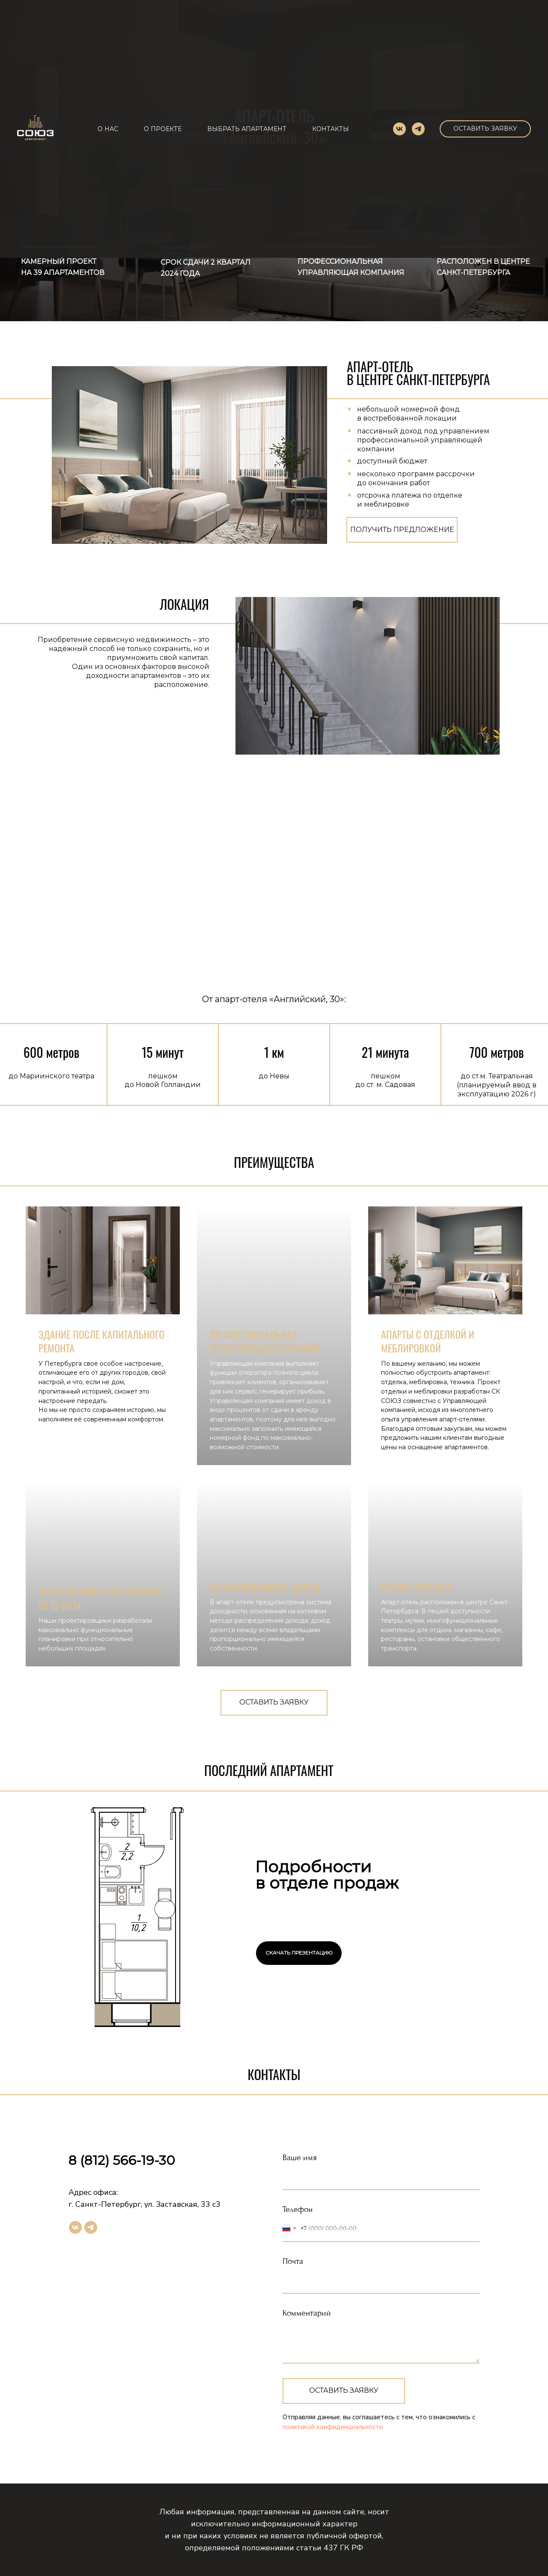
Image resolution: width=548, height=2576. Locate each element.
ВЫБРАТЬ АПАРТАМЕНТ (246, 129)
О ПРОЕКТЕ (163, 129)
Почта (293, 2261)
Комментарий (307, 2313)
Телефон (298, 2209)
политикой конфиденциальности (333, 2427)
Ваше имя (300, 2157)
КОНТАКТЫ (330, 129)
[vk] (399, 128)
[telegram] (418, 128)
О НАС (108, 129)
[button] (485, 128)
